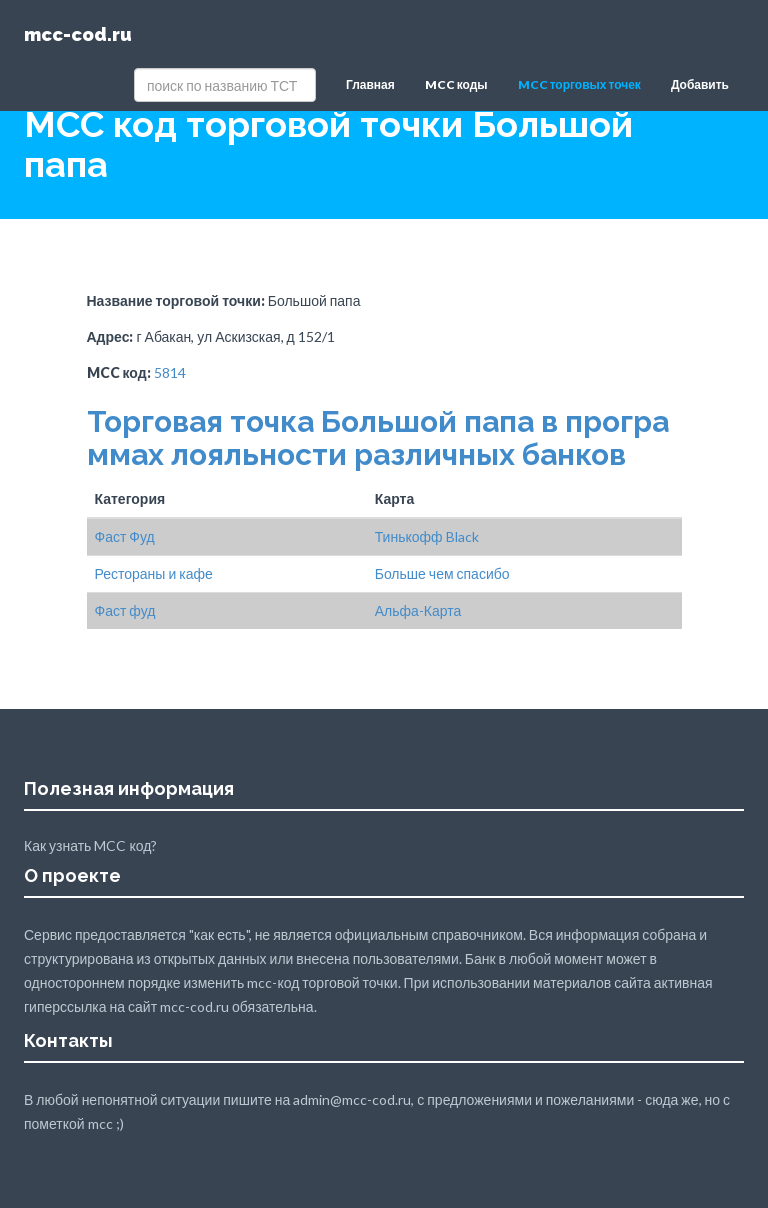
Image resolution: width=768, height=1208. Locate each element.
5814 (170, 372)
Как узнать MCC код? (90, 845)
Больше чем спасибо (442, 573)
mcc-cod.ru (78, 34)
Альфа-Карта (418, 610)
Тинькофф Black (427, 536)
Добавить (700, 84)
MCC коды (456, 84)
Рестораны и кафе (154, 573)
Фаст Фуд (125, 536)
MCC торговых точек (579, 84)
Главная (370, 84)
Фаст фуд (125, 610)
